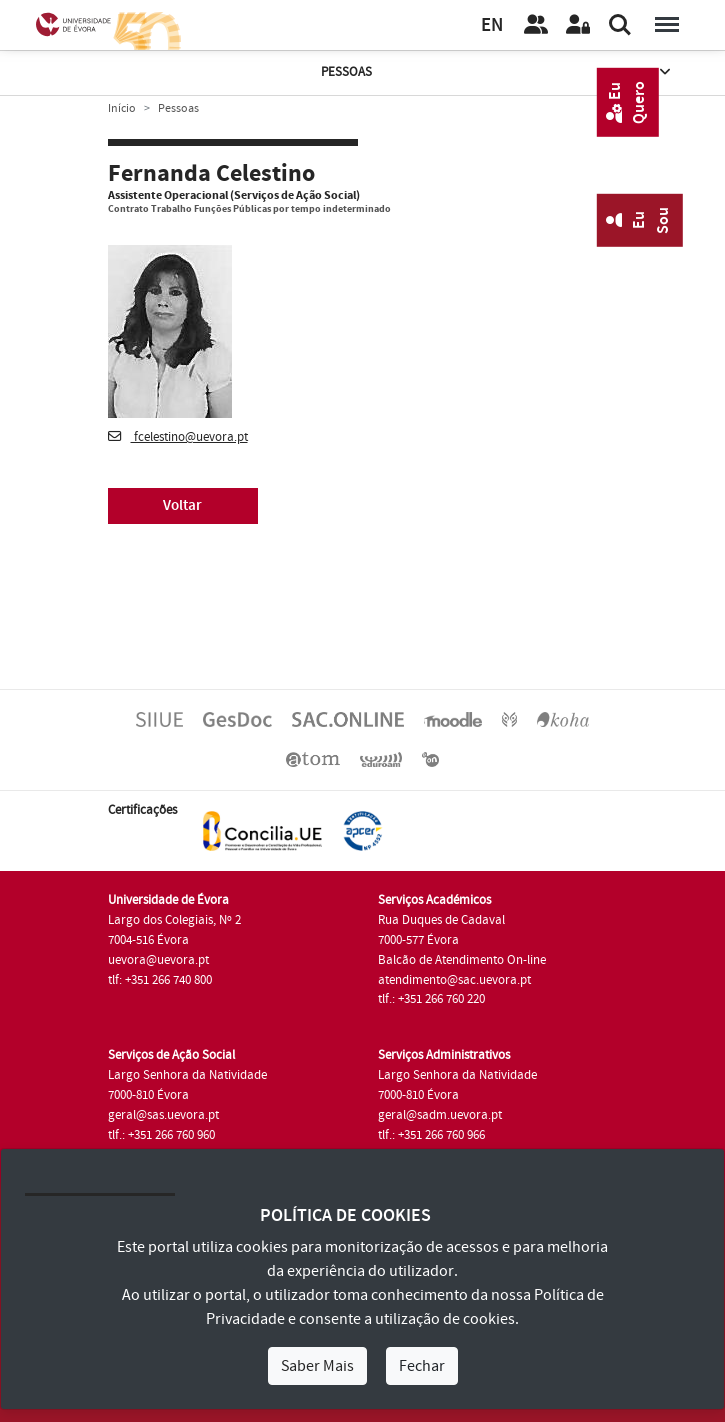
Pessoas (497, 72)
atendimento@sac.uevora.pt (454, 980)
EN (492, 25)
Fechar (422, 1366)
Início (122, 108)
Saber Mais (317, 1366)
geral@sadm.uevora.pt (440, 1115)
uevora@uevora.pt (158, 960)
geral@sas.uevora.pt (163, 1115)
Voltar (182, 505)
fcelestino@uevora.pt (178, 437)
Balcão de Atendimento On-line (462, 960)
